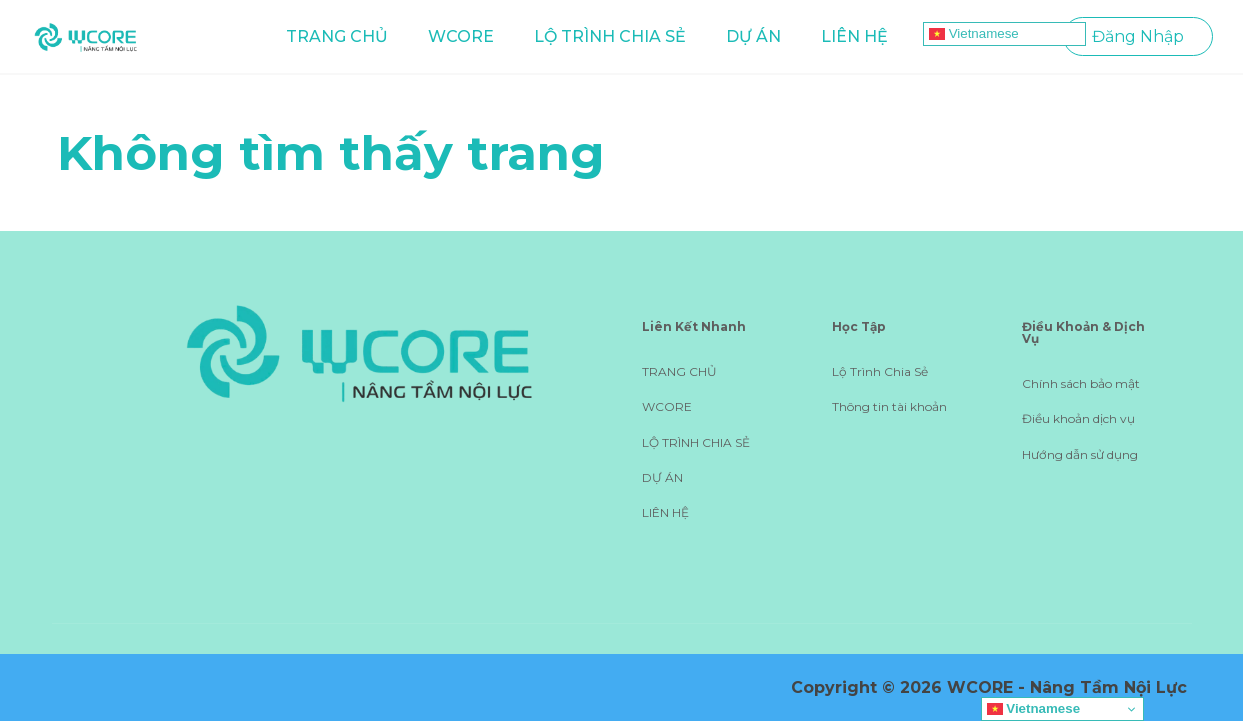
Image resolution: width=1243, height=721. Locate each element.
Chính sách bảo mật (1081, 383)
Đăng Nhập (1138, 36)
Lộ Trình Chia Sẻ (880, 371)
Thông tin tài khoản (889, 406)
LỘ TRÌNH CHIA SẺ (610, 36)
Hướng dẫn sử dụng (1080, 454)
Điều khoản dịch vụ (1078, 418)
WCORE (461, 36)
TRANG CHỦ (337, 36)
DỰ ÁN (753, 36)
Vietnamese (974, 34)
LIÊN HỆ (854, 36)
